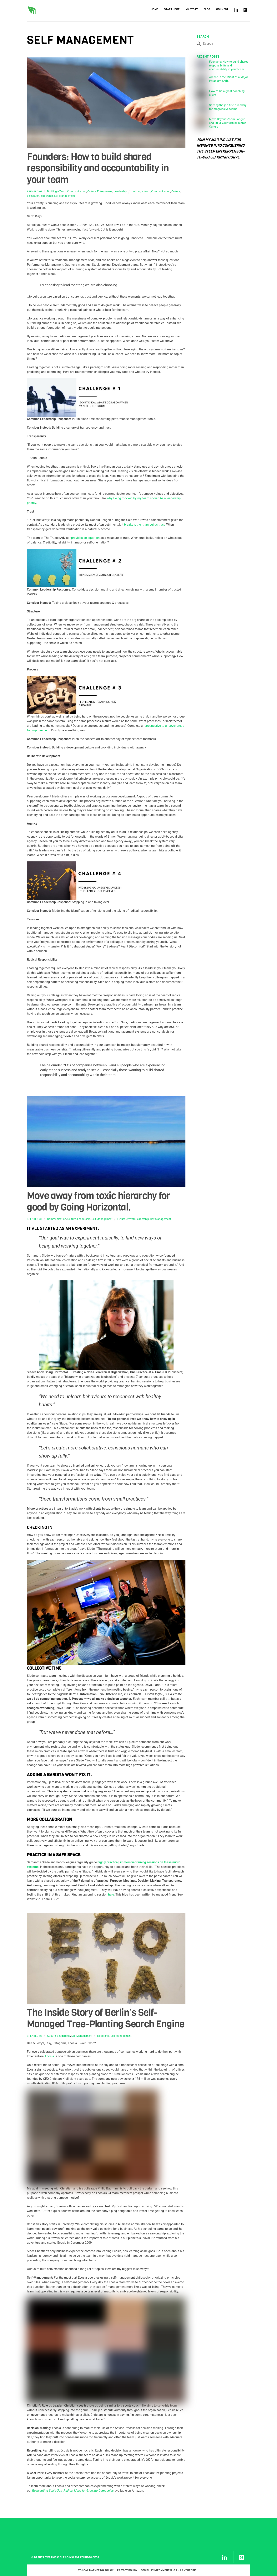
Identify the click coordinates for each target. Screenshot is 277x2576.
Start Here (171, 9)
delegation (33, 196)
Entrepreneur (105, 191)
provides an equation (85, 538)
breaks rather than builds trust (144, 525)
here (111, 1895)
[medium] (245, 10)
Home (154, 9)
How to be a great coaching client (226, 93)
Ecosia (49, 2056)
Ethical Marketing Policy (95, 2570)
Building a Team (56, 191)
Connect (222, 9)
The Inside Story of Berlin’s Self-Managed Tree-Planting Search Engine (105, 2018)
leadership (47, 196)
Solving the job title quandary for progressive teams (227, 107)
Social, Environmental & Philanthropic (169, 2570)
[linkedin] (236, 10)
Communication (76, 191)
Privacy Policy (127, 2570)
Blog (207, 9)
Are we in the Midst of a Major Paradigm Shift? (228, 79)
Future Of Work (126, 1219)
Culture (91, 191)
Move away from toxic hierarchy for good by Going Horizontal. (98, 1202)
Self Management (64, 196)
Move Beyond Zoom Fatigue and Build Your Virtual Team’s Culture (227, 123)
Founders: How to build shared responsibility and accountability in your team (98, 168)
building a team (141, 191)
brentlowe (35, 191)
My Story (191, 9)
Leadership (120, 191)
